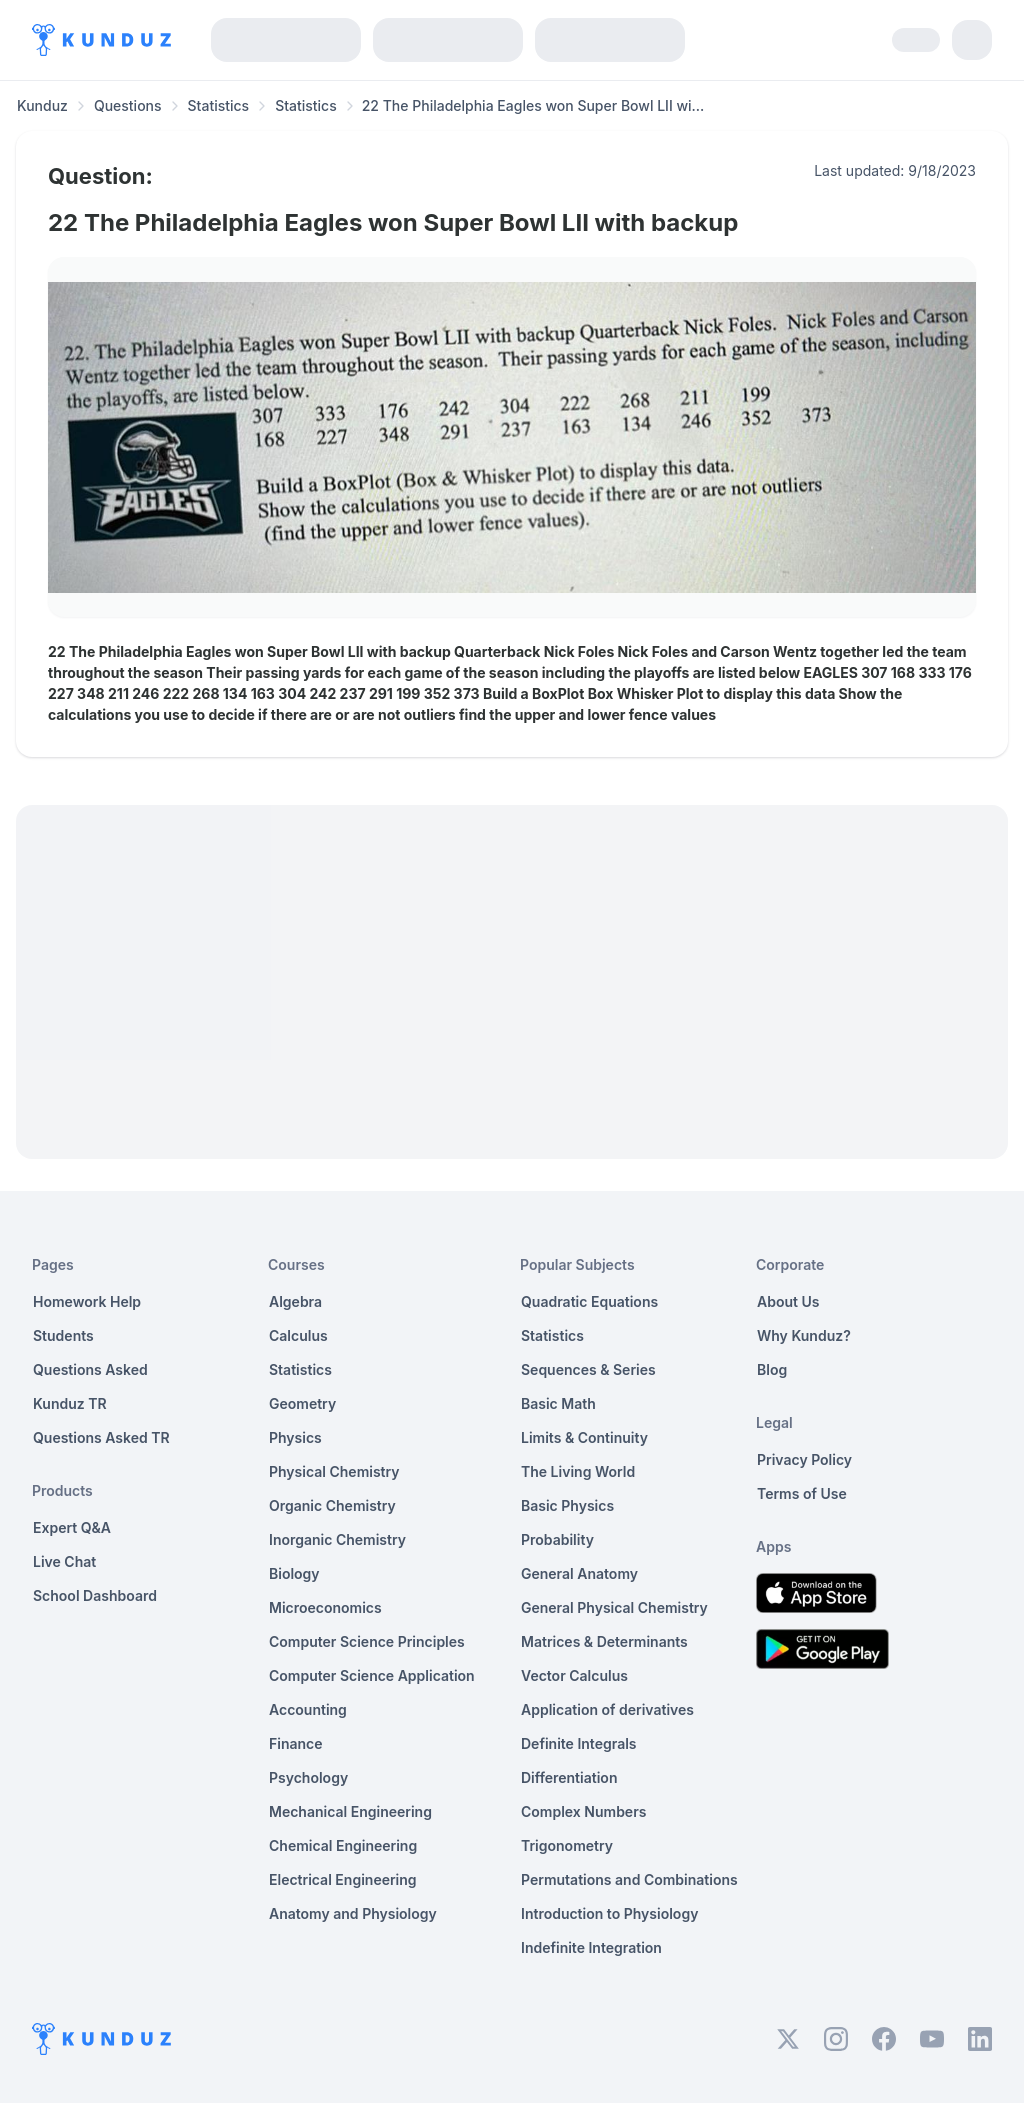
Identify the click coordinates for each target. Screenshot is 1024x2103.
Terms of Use (802, 1493)
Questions (128, 105)
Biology (294, 1573)
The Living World (578, 1471)
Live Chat (64, 1561)
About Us (788, 1301)
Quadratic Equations (589, 1301)
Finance (296, 1743)
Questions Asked (90, 1369)
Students (63, 1335)
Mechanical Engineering (350, 1811)
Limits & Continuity (584, 1437)
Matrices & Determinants (604, 1641)
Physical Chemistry (334, 1471)
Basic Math (558, 1403)
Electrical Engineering (343, 1879)
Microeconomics (325, 1607)
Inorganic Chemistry (337, 1539)
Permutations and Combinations (629, 1879)
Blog (772, 1369)
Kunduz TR (70, 1403)
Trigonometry (567, 1845)
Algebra (295, 1301)
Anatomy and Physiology (353, 1913)
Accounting (308, 1709)
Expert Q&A (72, 1527)
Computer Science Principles (367, 1641)
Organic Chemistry (332, 1505)
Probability (557, 1539)
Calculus (298, 1335)
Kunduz (42, 105)
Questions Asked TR (101, 1437)
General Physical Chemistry (614, 1607)
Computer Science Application (372, 1675)
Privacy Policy (804, 1459)
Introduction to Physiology (609, 1913)
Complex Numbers (583, 1811)
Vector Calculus (574, 1675)
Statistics (219, 105)
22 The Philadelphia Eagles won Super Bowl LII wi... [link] (533, 105)
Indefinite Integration (591, 1947)
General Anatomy (579, 1573)
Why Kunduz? (804, 1335)
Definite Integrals (579, 1743)
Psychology (308, 1777)
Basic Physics (567, 1505)
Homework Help (87, 1301)
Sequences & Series (588, 1369)
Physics (295, 1437)
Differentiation (569, 1777)
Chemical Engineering (343, 1845)
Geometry (302, 1403)
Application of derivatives (607, 1709)
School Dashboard (95, 1595)
